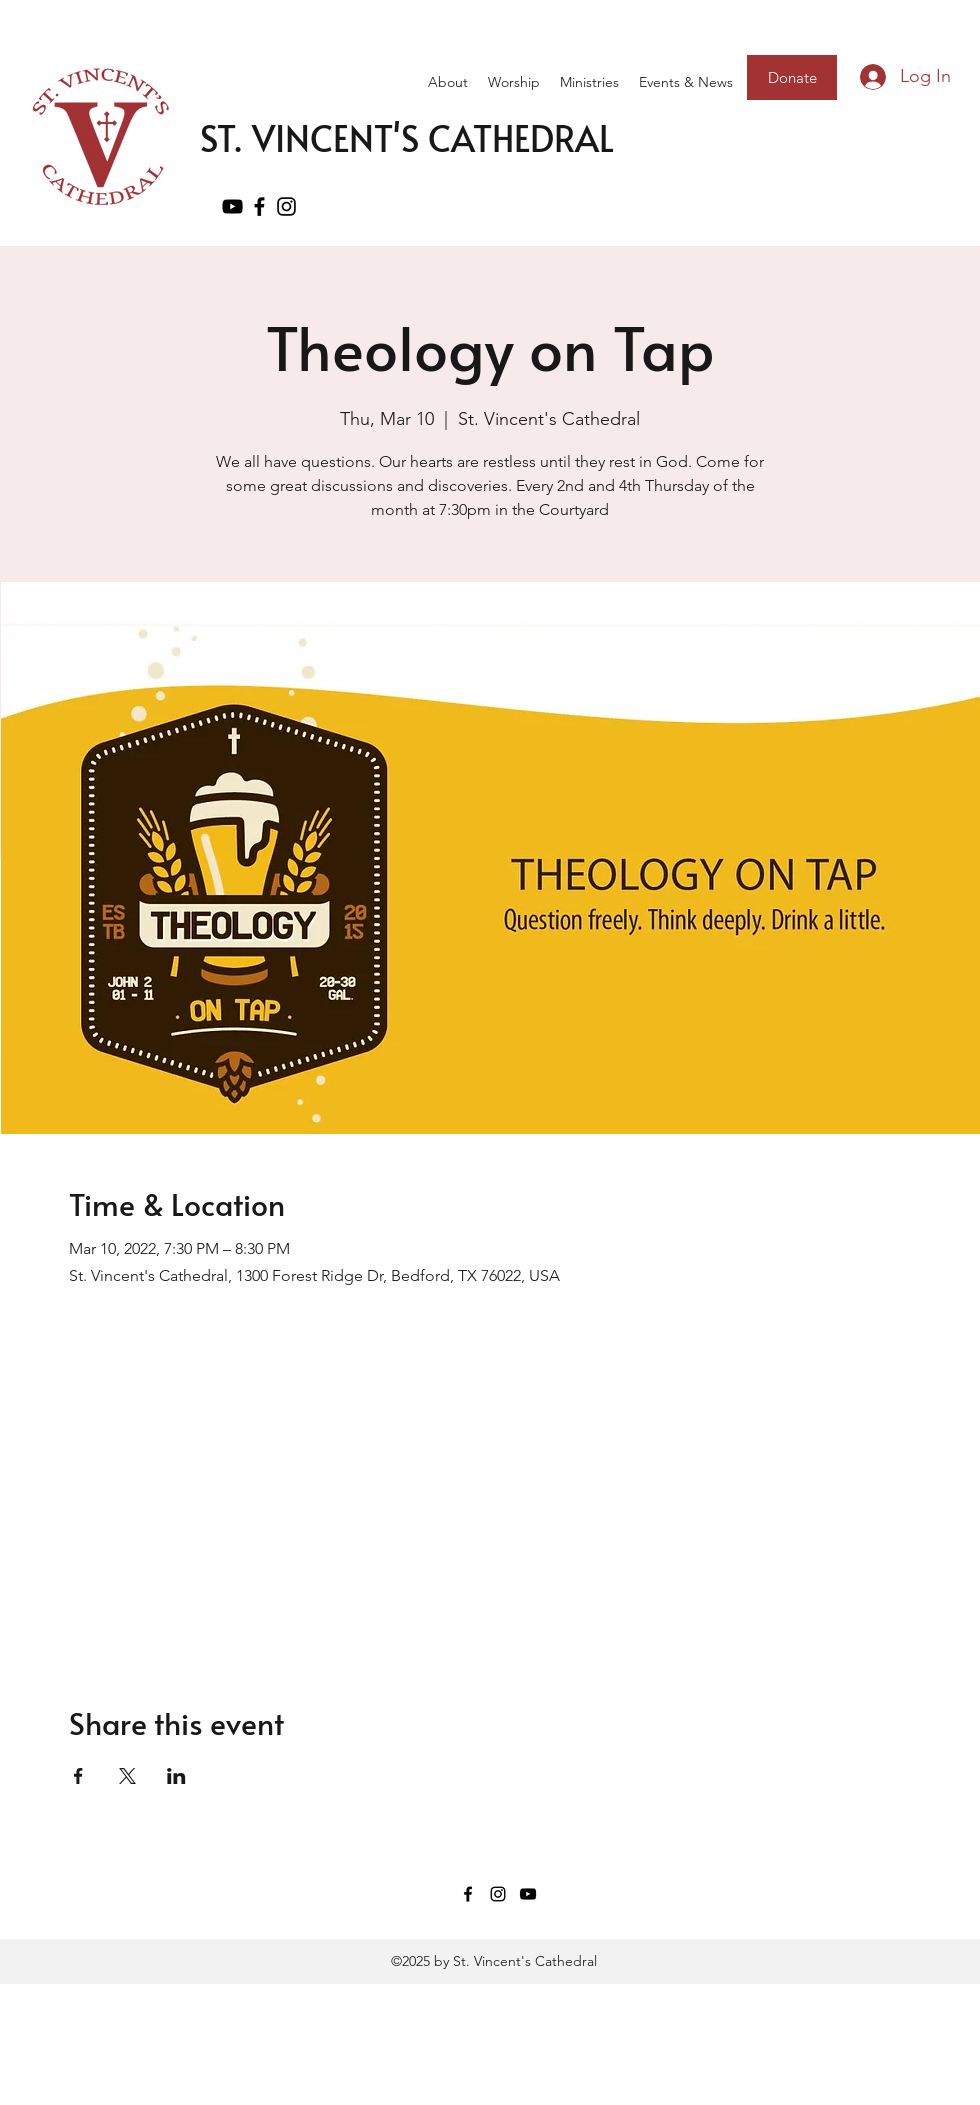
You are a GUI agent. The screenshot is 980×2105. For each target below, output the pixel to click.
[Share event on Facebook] (78, 1776)
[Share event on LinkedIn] (176, 1776)
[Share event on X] (127, 1776)
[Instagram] (498, 1894)
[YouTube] (232, 206)
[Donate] (792, 77)
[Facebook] (259, 206)
